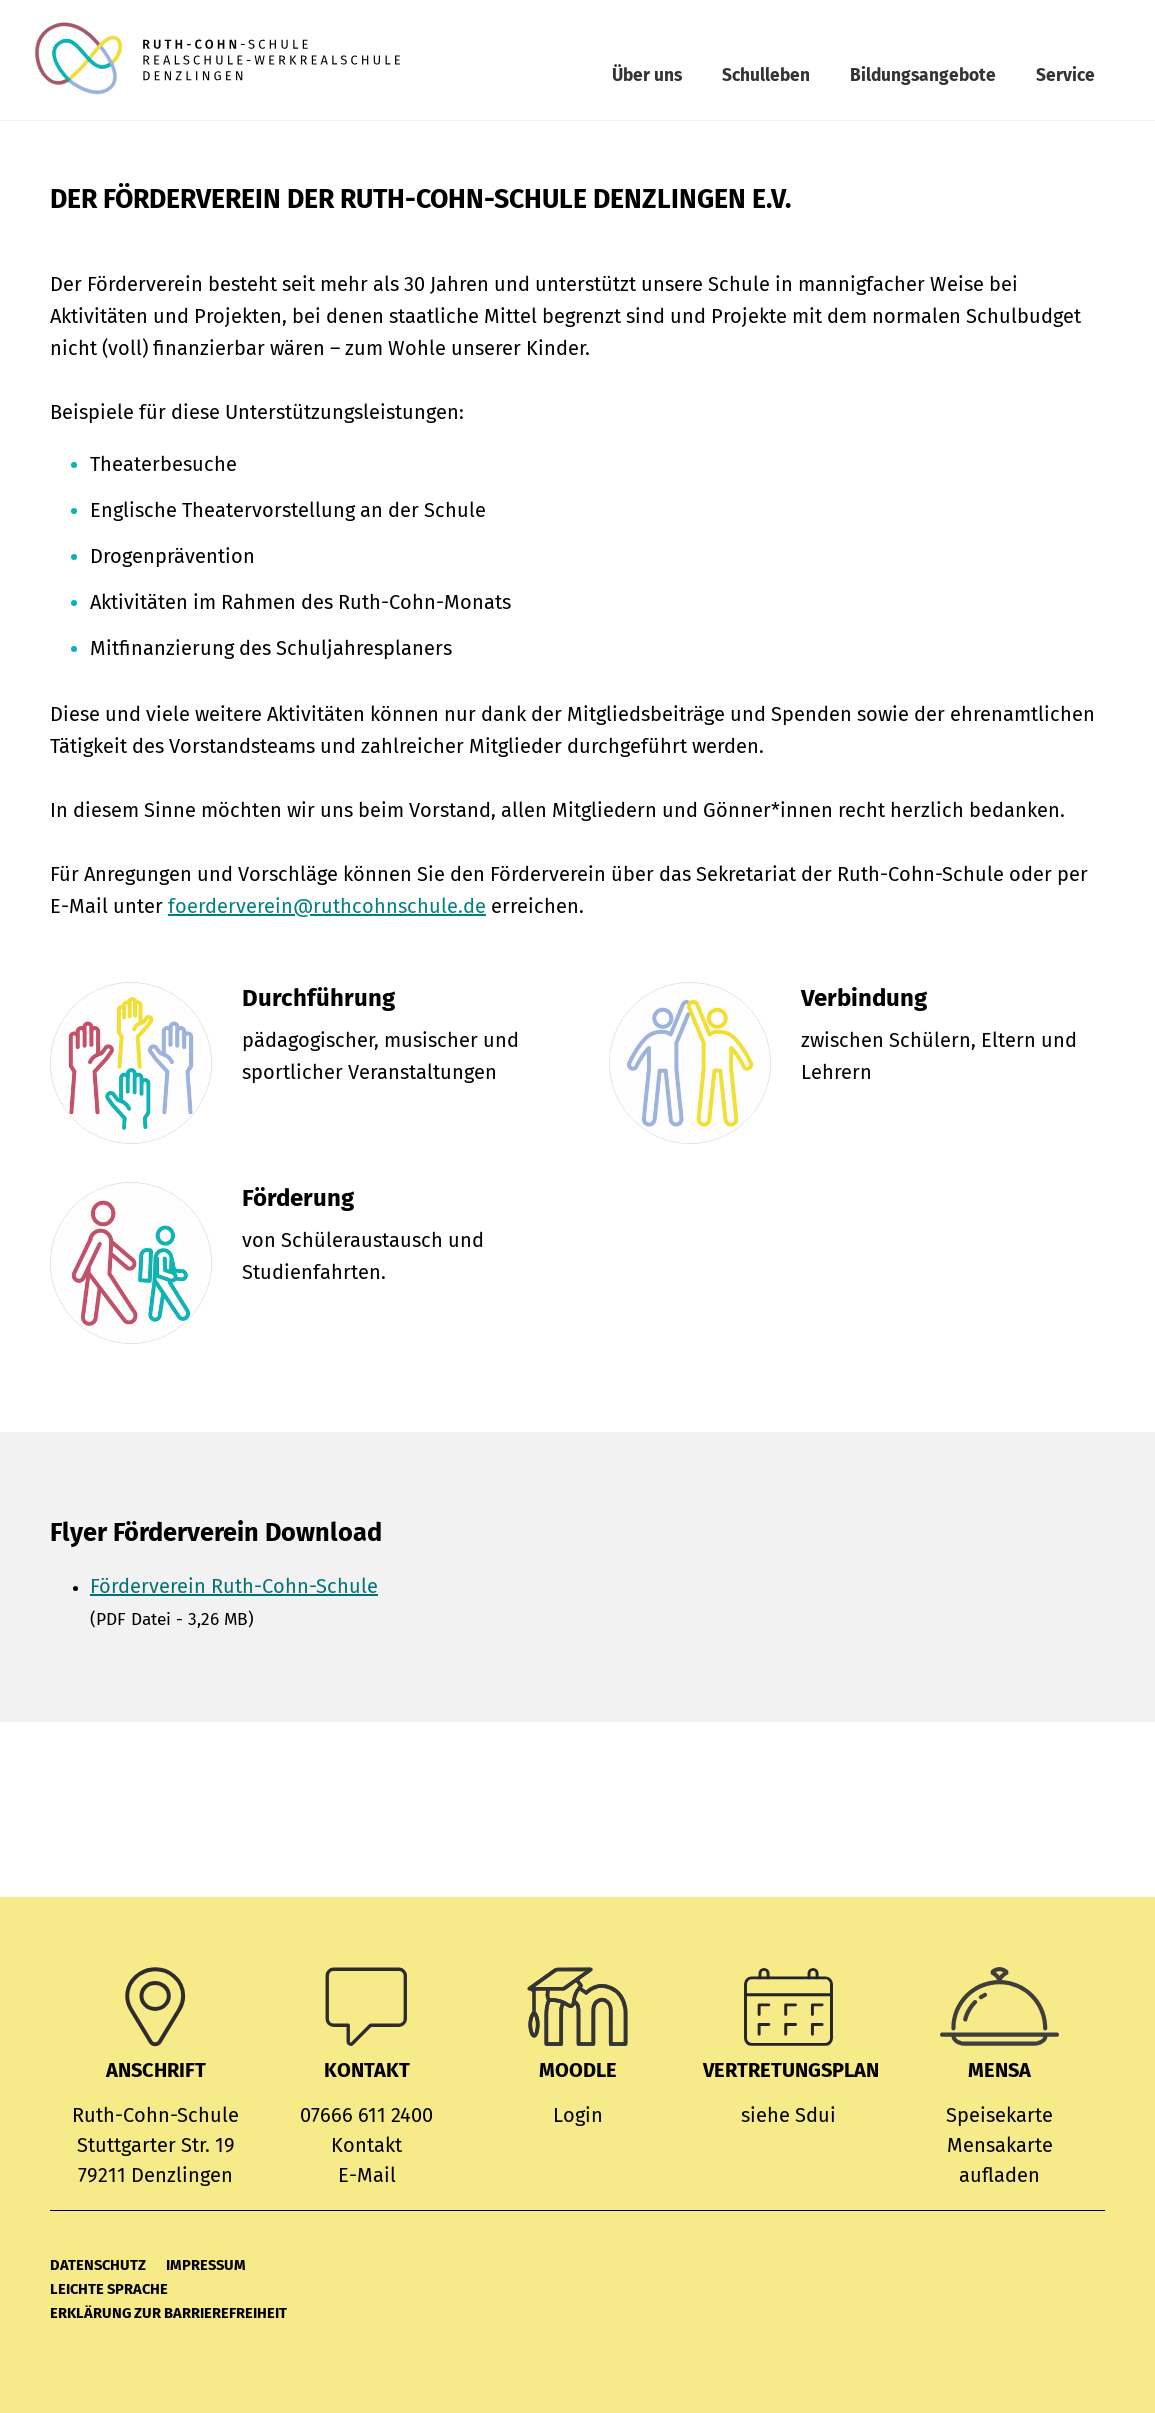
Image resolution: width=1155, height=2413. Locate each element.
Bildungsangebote (923, 75)
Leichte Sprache (109, 2289)
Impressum (206, 2265)
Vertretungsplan (791, 2070)
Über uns (647, 75)
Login (578, 2115)
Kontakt (366, 2145)
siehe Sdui (788, 2115)
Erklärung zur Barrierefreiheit (168, 2313)
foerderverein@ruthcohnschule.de (327, 906)
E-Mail (367, 2175)
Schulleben (766, 75)
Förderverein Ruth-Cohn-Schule (234, 1586)
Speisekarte (999, 2115)
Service (1065, 75)
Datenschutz (98, 2265)
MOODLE (578, 2070)
